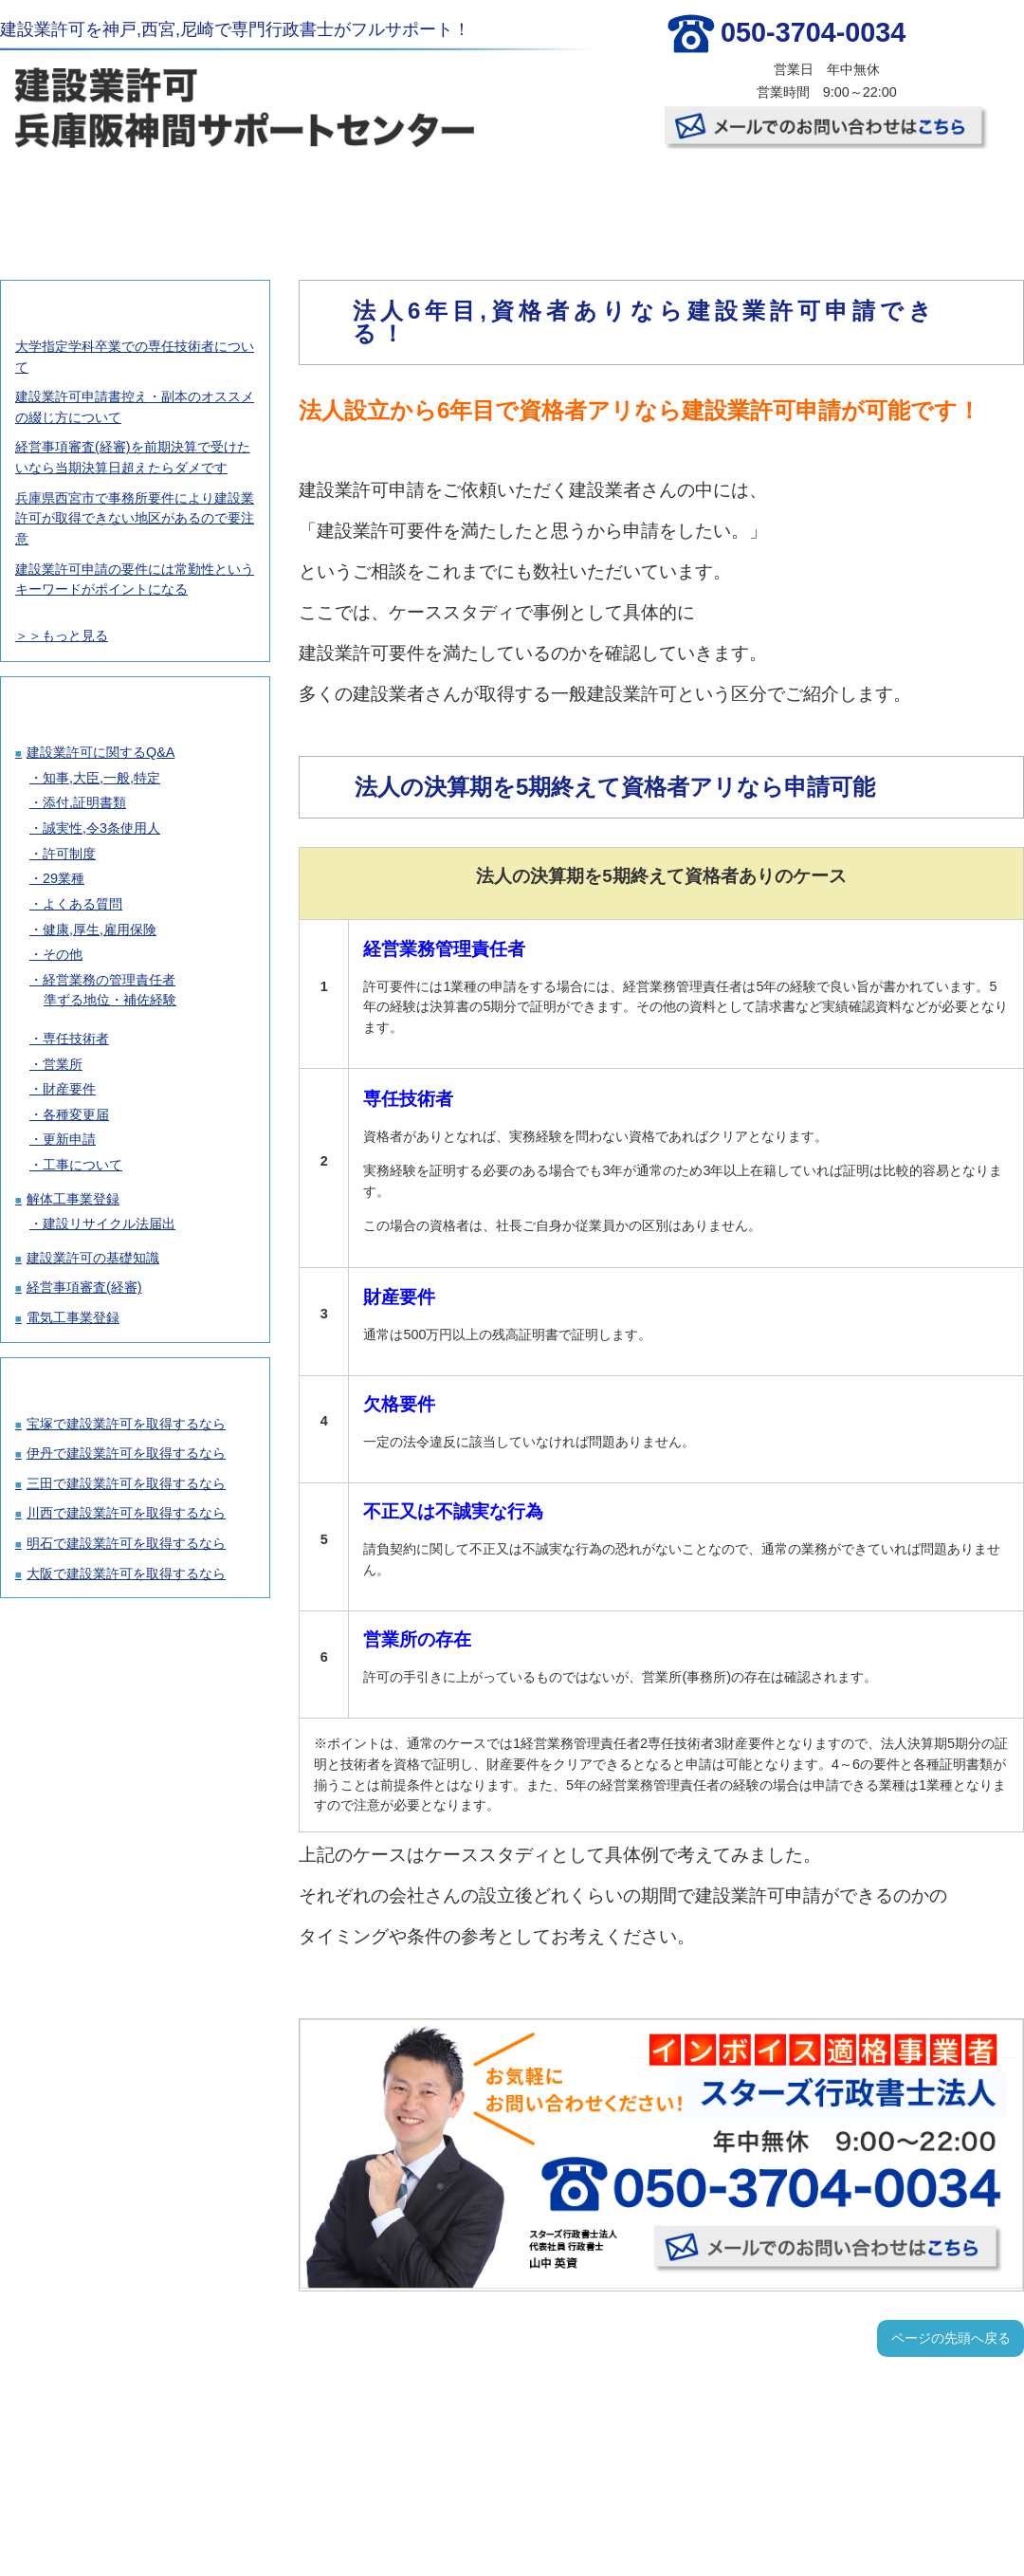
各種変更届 (76, 1114)
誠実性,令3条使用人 (101, 828)
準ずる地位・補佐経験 (110, 999)
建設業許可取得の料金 (255, 199)
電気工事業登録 (73, 1317)
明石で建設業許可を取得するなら (126, 1543)
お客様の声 (594, 199)
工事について (82, 1164)
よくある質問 (82, 903)
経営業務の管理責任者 (109, 979)
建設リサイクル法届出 (109, 1223)
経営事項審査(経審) (84, 1287)
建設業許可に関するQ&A (100, 752)
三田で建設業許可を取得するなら (126, 1483)
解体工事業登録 (73, 1198)
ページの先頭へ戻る (951, 2338)
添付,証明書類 (84, 802)
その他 (62, 954)
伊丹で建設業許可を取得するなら (126, 1453)
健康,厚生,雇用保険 (99, 929)
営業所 (62, 1064)
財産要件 (69, 1088)
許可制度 (69, 853)
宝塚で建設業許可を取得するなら (126, 1423)
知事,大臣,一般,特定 (101, 777)
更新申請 (69, 1139)
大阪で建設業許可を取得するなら (126, 1573)
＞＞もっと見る (61, 635)
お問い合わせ (935, 199)
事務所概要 (764, 199)
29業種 (63, 878)
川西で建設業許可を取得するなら (126, 1512)
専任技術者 (76, 1038)
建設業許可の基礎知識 (93, 1257)
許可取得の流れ (424, 199)
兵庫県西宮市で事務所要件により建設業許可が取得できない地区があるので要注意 (134, 518)
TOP (85, 199)
